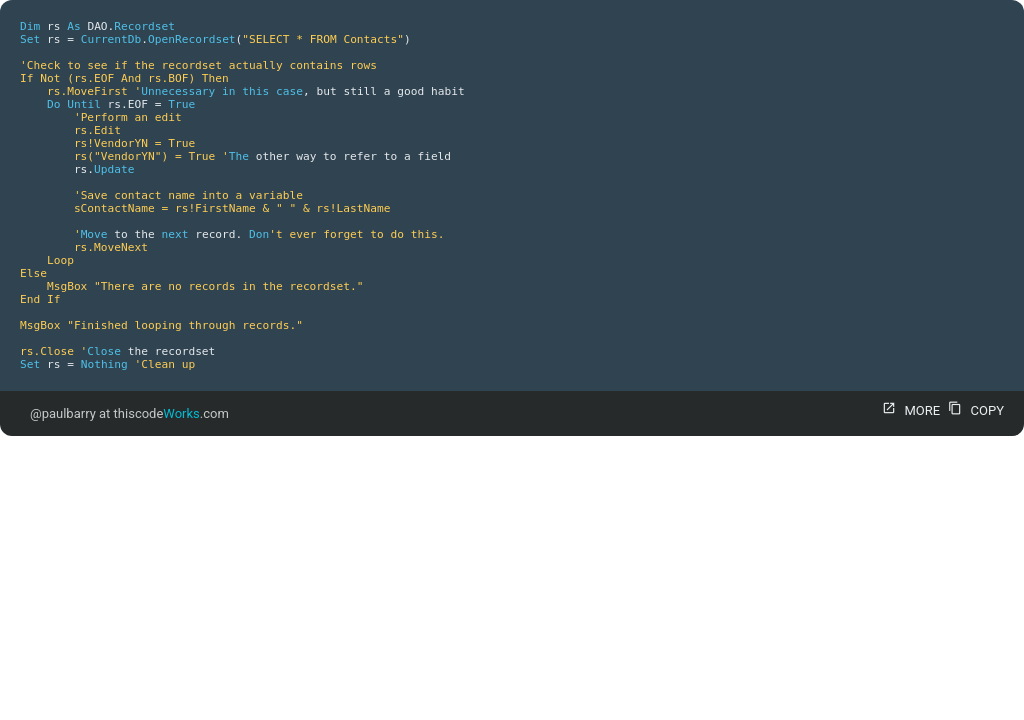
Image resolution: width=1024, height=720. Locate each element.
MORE (908, 410)
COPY (973, 410)
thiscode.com (171, 413)
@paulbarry (63, 413)
